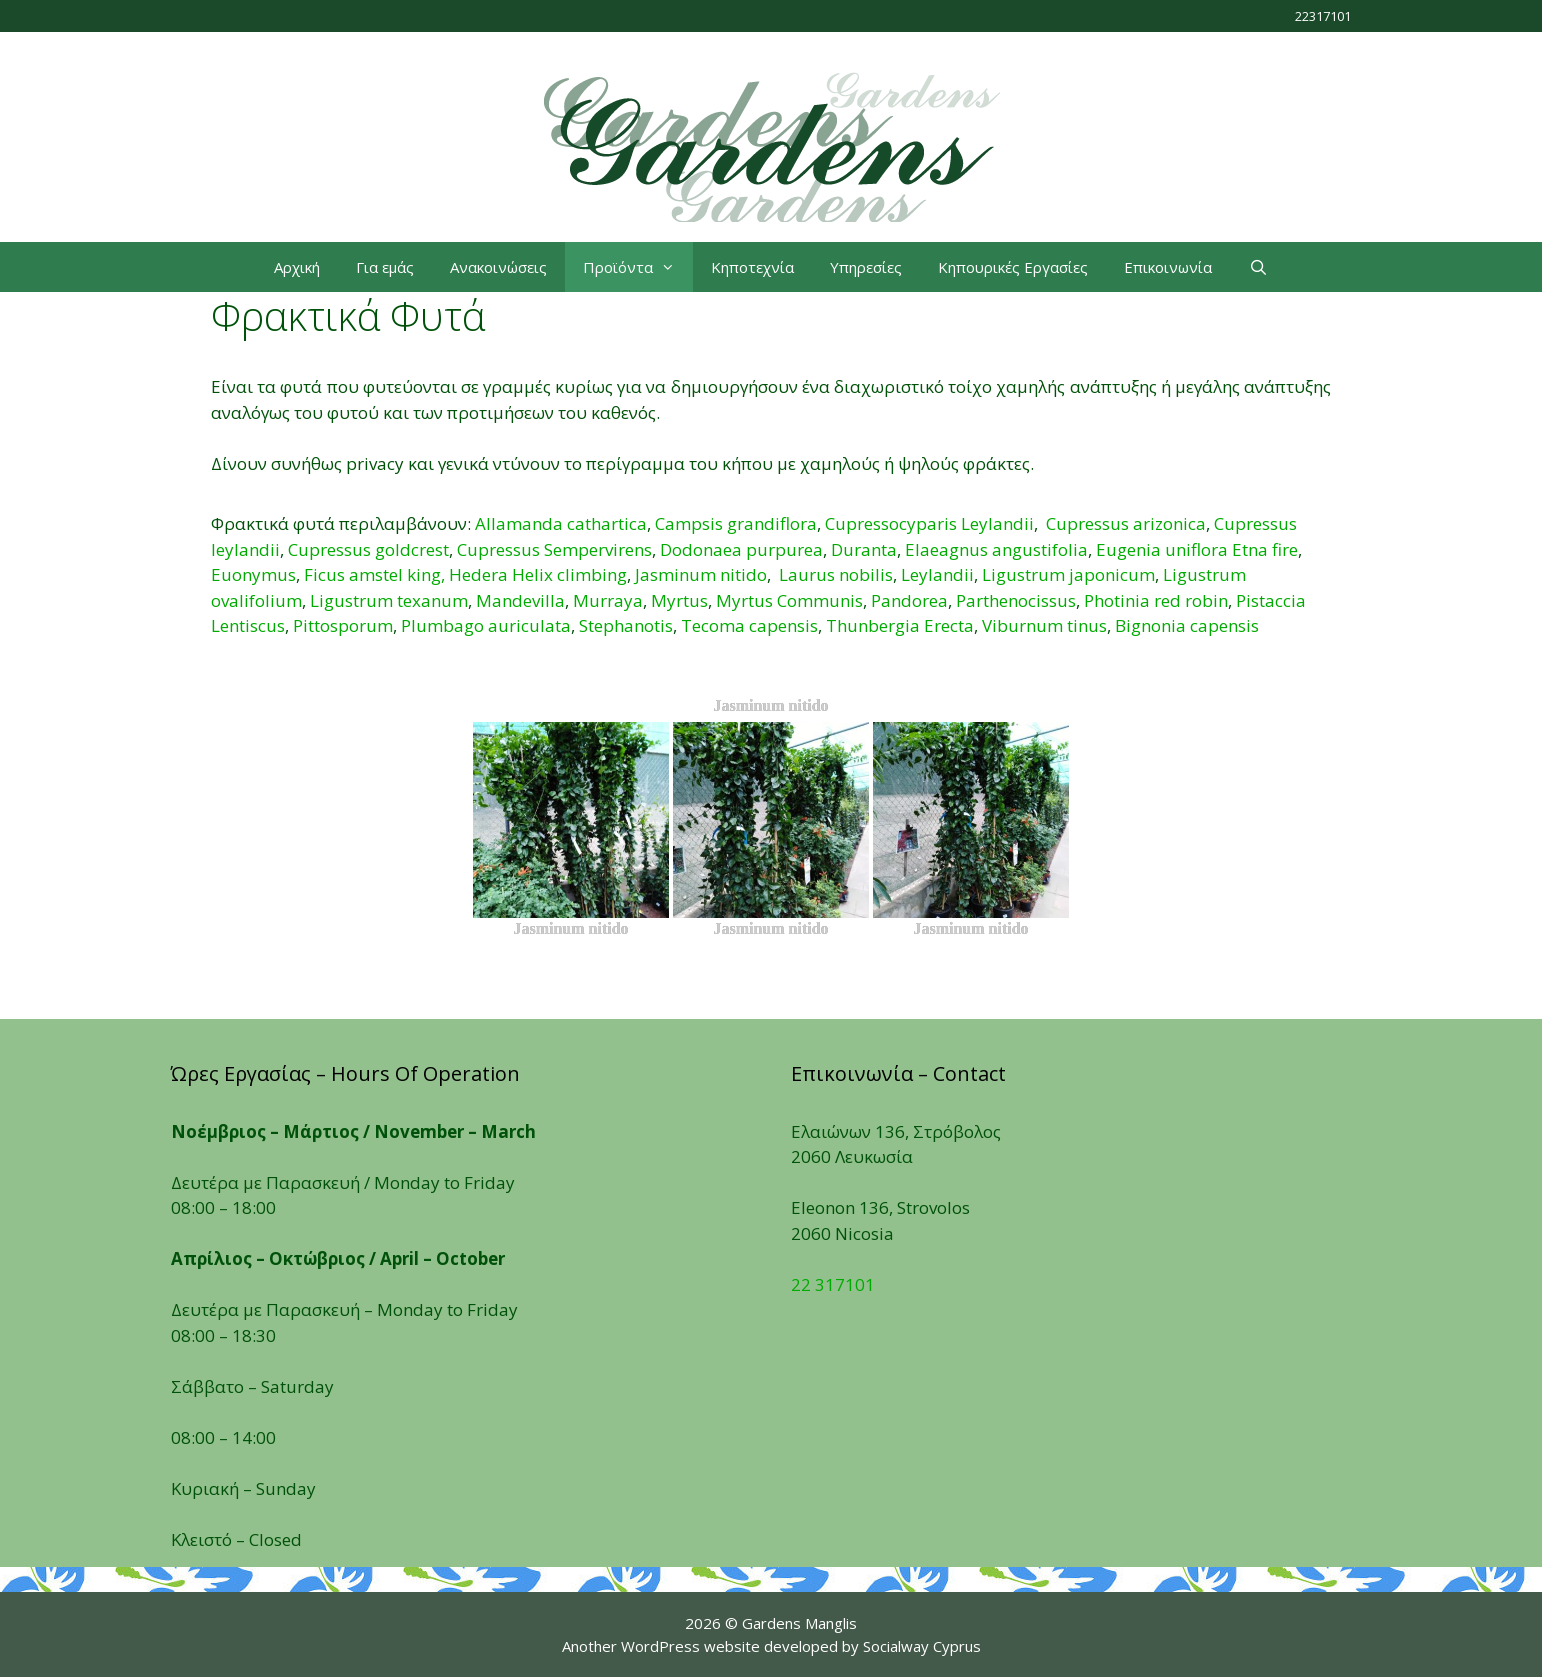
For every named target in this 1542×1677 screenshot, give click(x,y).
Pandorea (909, 600)
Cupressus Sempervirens (554, 549)
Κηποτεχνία (752, 267)
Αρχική (297, 267)
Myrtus (679, 600)
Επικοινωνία (1168, 267)
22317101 (1323, 16)
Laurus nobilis (836, 574)
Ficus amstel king (372, 574)
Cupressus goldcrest (368, 549)
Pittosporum (343, 625)
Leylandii (937, 574)
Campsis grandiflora (736, 523)
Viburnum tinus (1044, 625)
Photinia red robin (1156, 600)
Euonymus (253, 574)
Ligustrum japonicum (1068, 574)
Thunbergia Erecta (900, 625)
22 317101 (833, 1284)
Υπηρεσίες (866, 267)
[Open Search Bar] (1257, 267)
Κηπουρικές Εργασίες (1013, 267)
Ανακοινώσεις (498, 267)
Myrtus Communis (789, 600)
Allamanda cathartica (561, 523)
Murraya (608, 600)
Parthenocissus (1016, 600)
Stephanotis (626, 625)
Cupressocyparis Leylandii (929, 523)
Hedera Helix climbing (538, 574)
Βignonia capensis (1187, 625)
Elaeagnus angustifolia (996, 549)
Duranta (864, 549)
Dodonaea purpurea (741, 549)
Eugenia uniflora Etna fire (1197, 549)
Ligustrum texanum (389, 600)
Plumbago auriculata (486, 625)
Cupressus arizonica (1126, 523)
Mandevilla (520, 600)
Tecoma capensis (749, 625)
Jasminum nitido (701, 574)
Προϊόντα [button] (638, 267)
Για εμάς (385, 267)
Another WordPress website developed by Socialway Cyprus (771, 1646)
